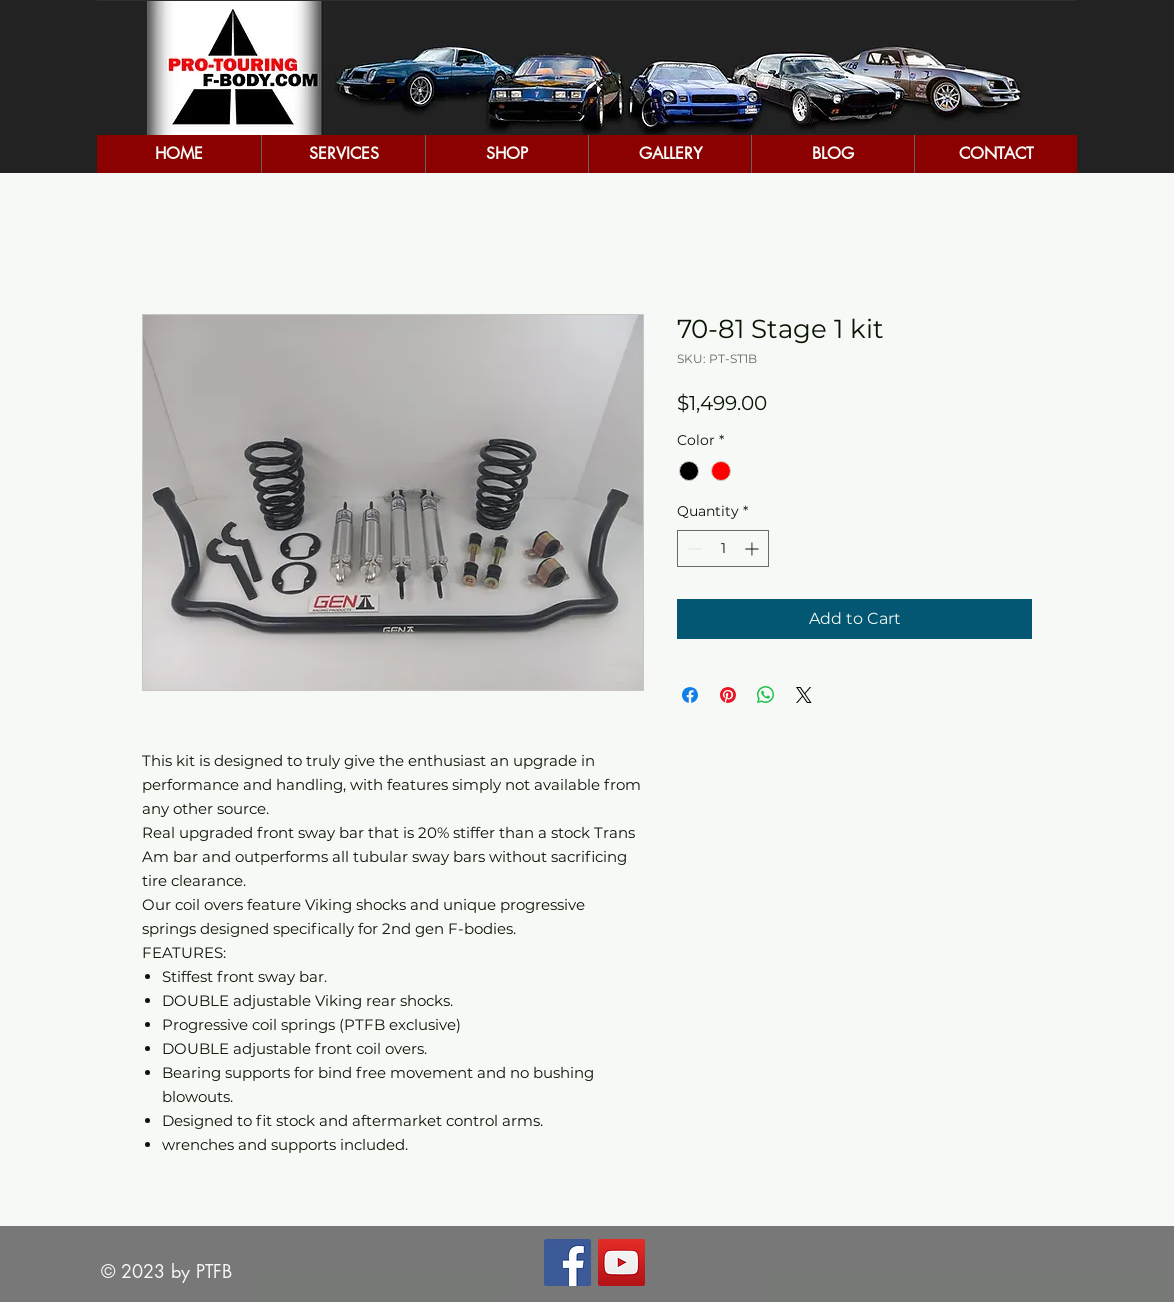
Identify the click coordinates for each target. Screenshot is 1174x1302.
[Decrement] (692, 548)
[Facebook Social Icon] (567, 1262)
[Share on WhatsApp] (766, 695)
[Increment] (753, 548)
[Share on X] (804, 695)
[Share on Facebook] (690, 695)
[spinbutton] (723, 548)
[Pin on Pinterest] (728, 695)
